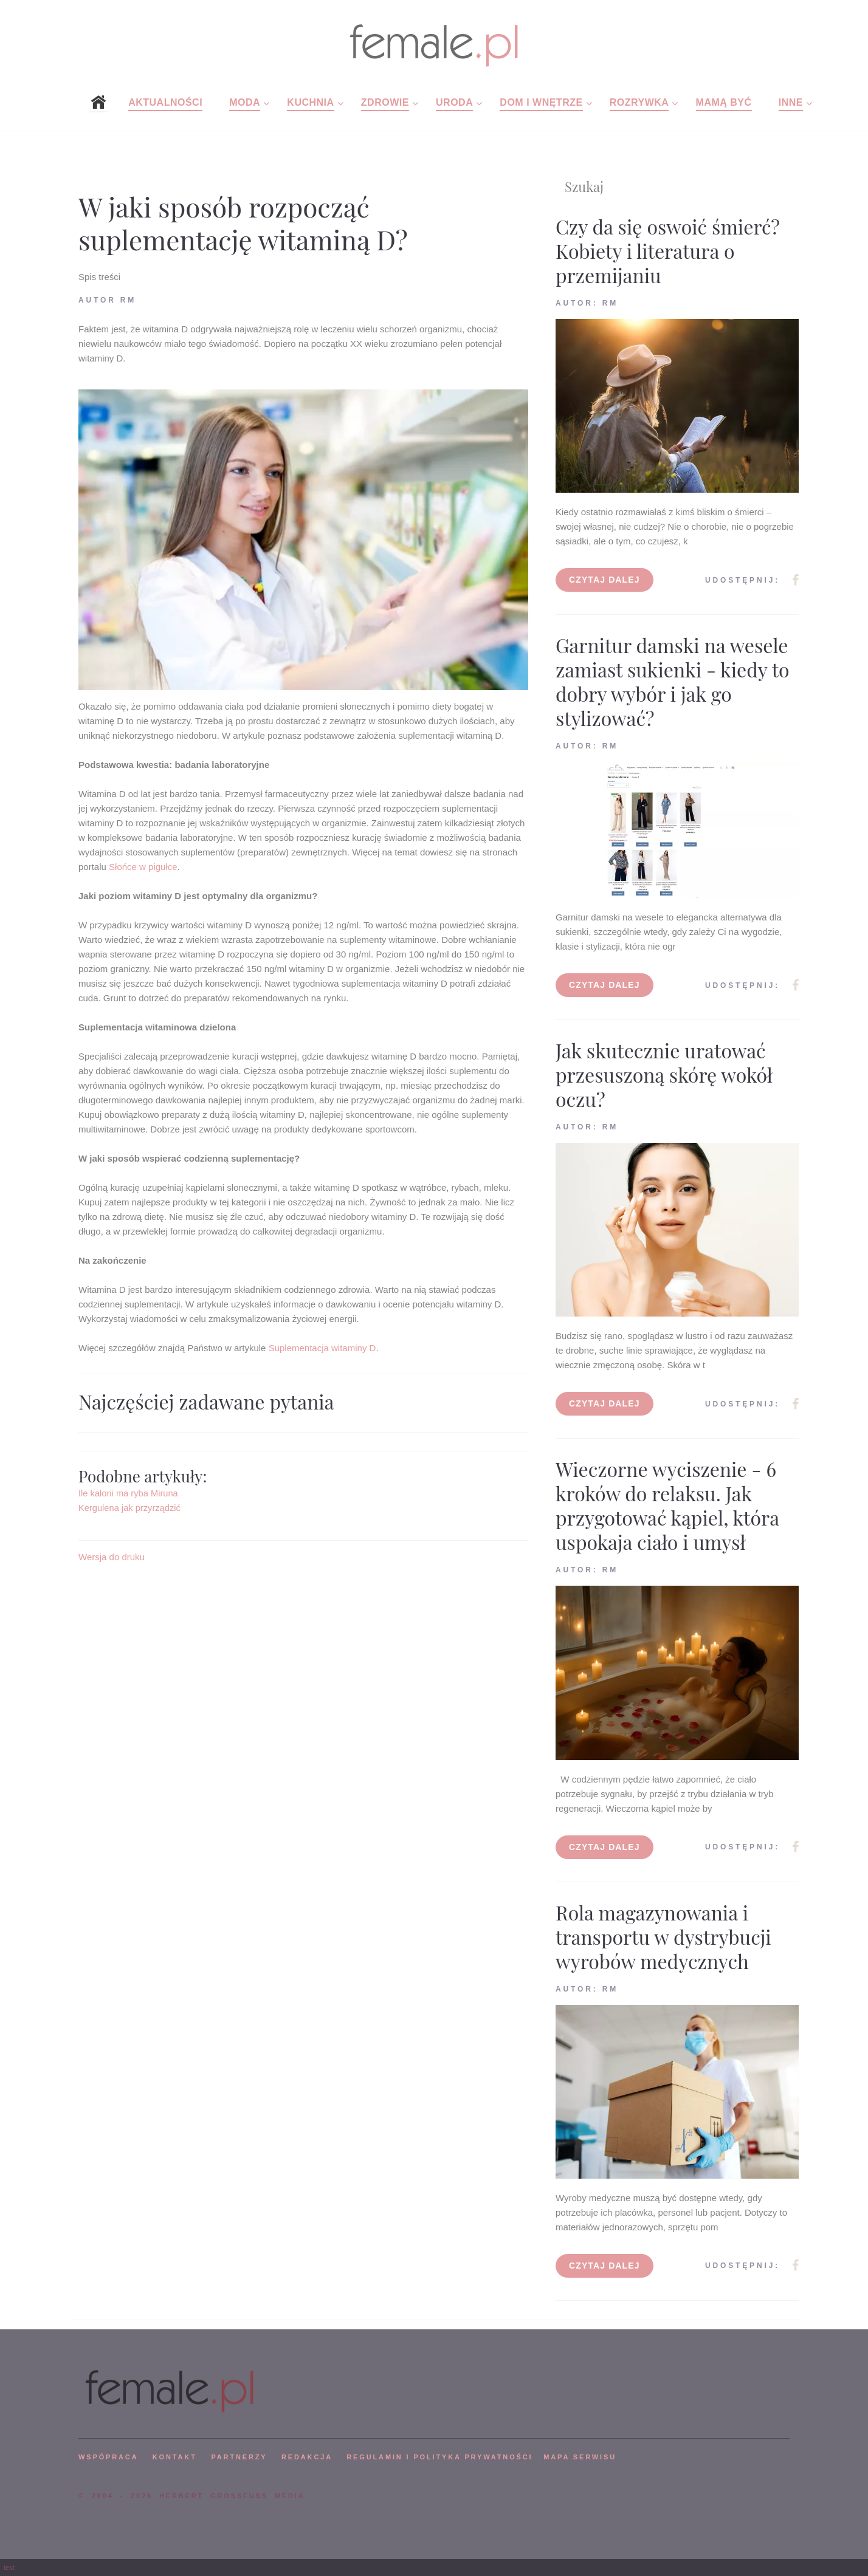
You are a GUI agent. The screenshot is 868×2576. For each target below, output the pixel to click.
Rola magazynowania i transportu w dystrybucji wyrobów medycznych (663, 1936)
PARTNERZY (239, 2457)
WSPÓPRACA (108, 2457)
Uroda (454, 102)
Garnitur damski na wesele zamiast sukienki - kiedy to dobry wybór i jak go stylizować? (673, 681)
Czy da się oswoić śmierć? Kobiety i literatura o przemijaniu (668, 250)
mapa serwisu (579, 2457)
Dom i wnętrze (541, 102)
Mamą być (724, 102)
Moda (244, 102)
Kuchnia (310, 102)
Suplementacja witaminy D (322, 1348)
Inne (791, 102)
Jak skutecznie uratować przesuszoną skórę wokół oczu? (664, 1074)
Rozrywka (639, 102)
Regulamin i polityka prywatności (439, 2457)
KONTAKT (175, 2457)
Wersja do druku (111, 1557)
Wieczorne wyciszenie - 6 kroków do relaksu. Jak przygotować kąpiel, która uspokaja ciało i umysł (667, 1505)
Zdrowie (385, 102)
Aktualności (165, 102)
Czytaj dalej (604, 579)
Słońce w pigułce (143, 867)
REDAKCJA (306, 2457)
